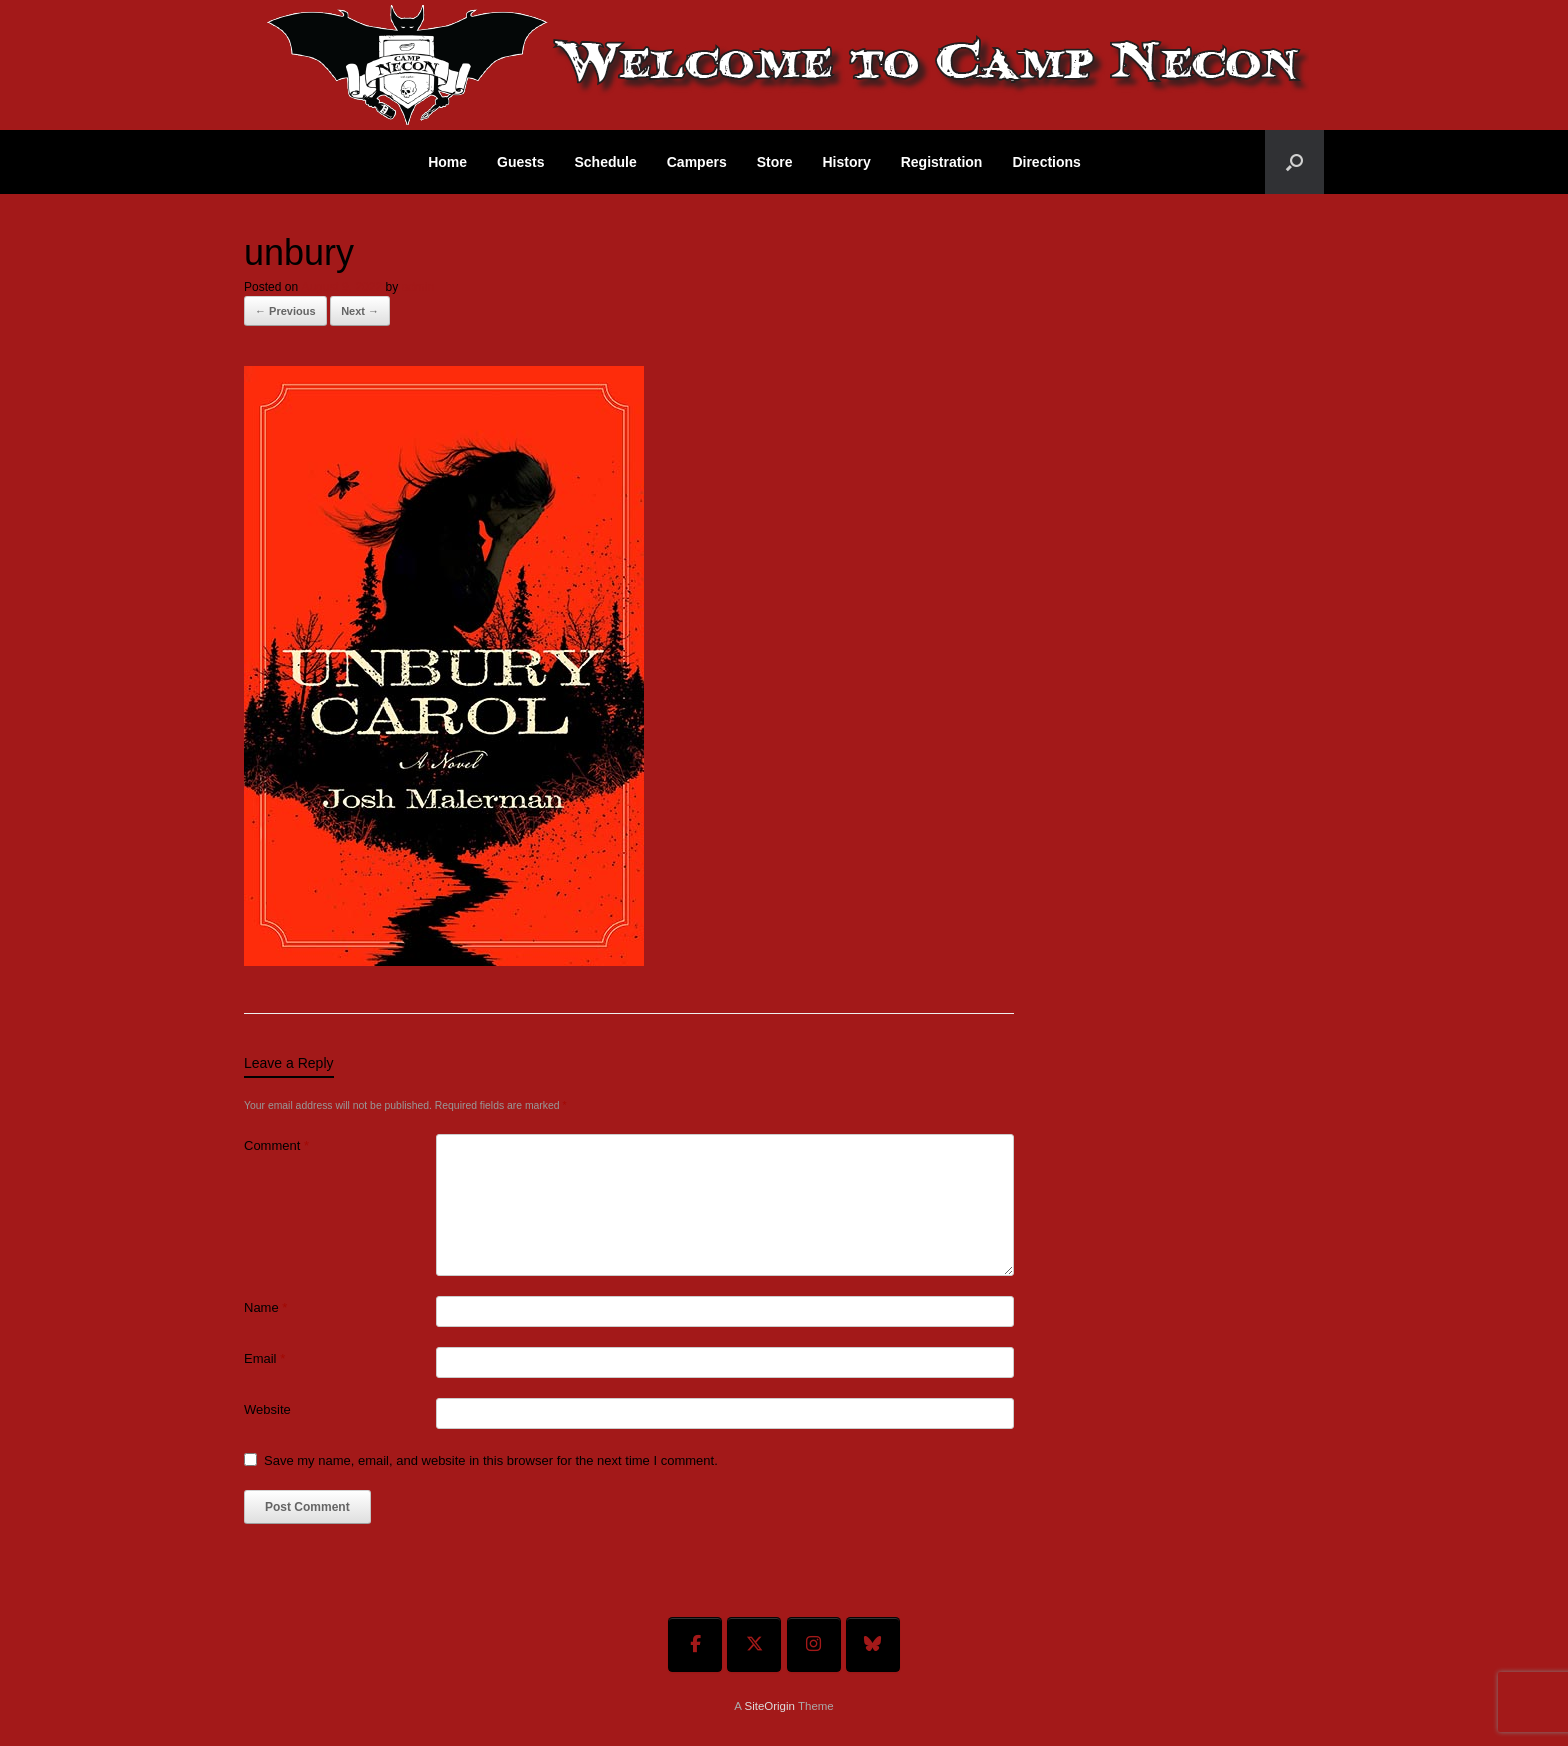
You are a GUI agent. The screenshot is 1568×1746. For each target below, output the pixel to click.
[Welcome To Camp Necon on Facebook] (695, 1644)
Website (267, 1409)
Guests (520, 162)
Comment (276, 1145)
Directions (1046, 162)
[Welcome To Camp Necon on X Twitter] (754, 1644)
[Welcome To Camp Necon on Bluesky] (873, 1644)
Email (264, 1358)
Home (447, 162)
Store (775, 162)
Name (265, 1307)
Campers (697, 162)
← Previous (285, 311)
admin (417, 287)
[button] (1294, 162)
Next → (360, 311)
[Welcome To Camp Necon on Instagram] (814, 1644)
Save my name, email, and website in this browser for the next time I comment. (491, 1460)
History (846, 162)
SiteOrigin (769, 1706)
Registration (942, 162)
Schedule (606, 162)
